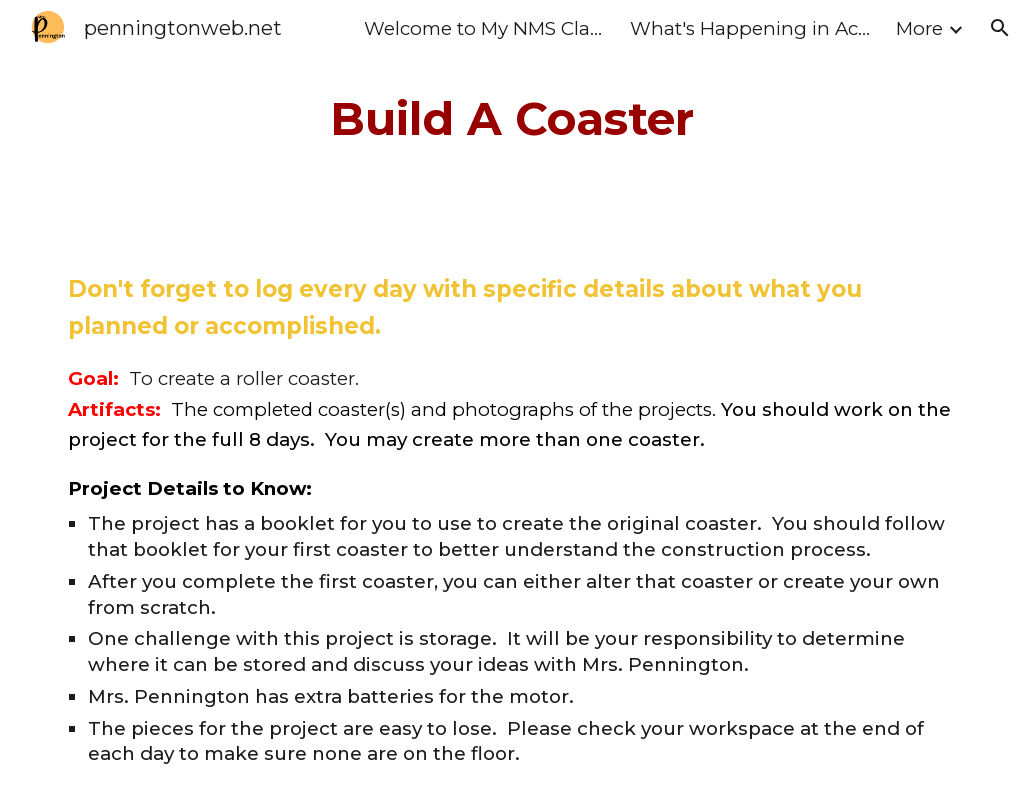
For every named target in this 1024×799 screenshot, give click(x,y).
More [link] (919, 28)
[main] (511, 119)
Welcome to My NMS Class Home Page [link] (484, 28)
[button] (1000, 28)
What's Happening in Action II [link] (750, 28)
